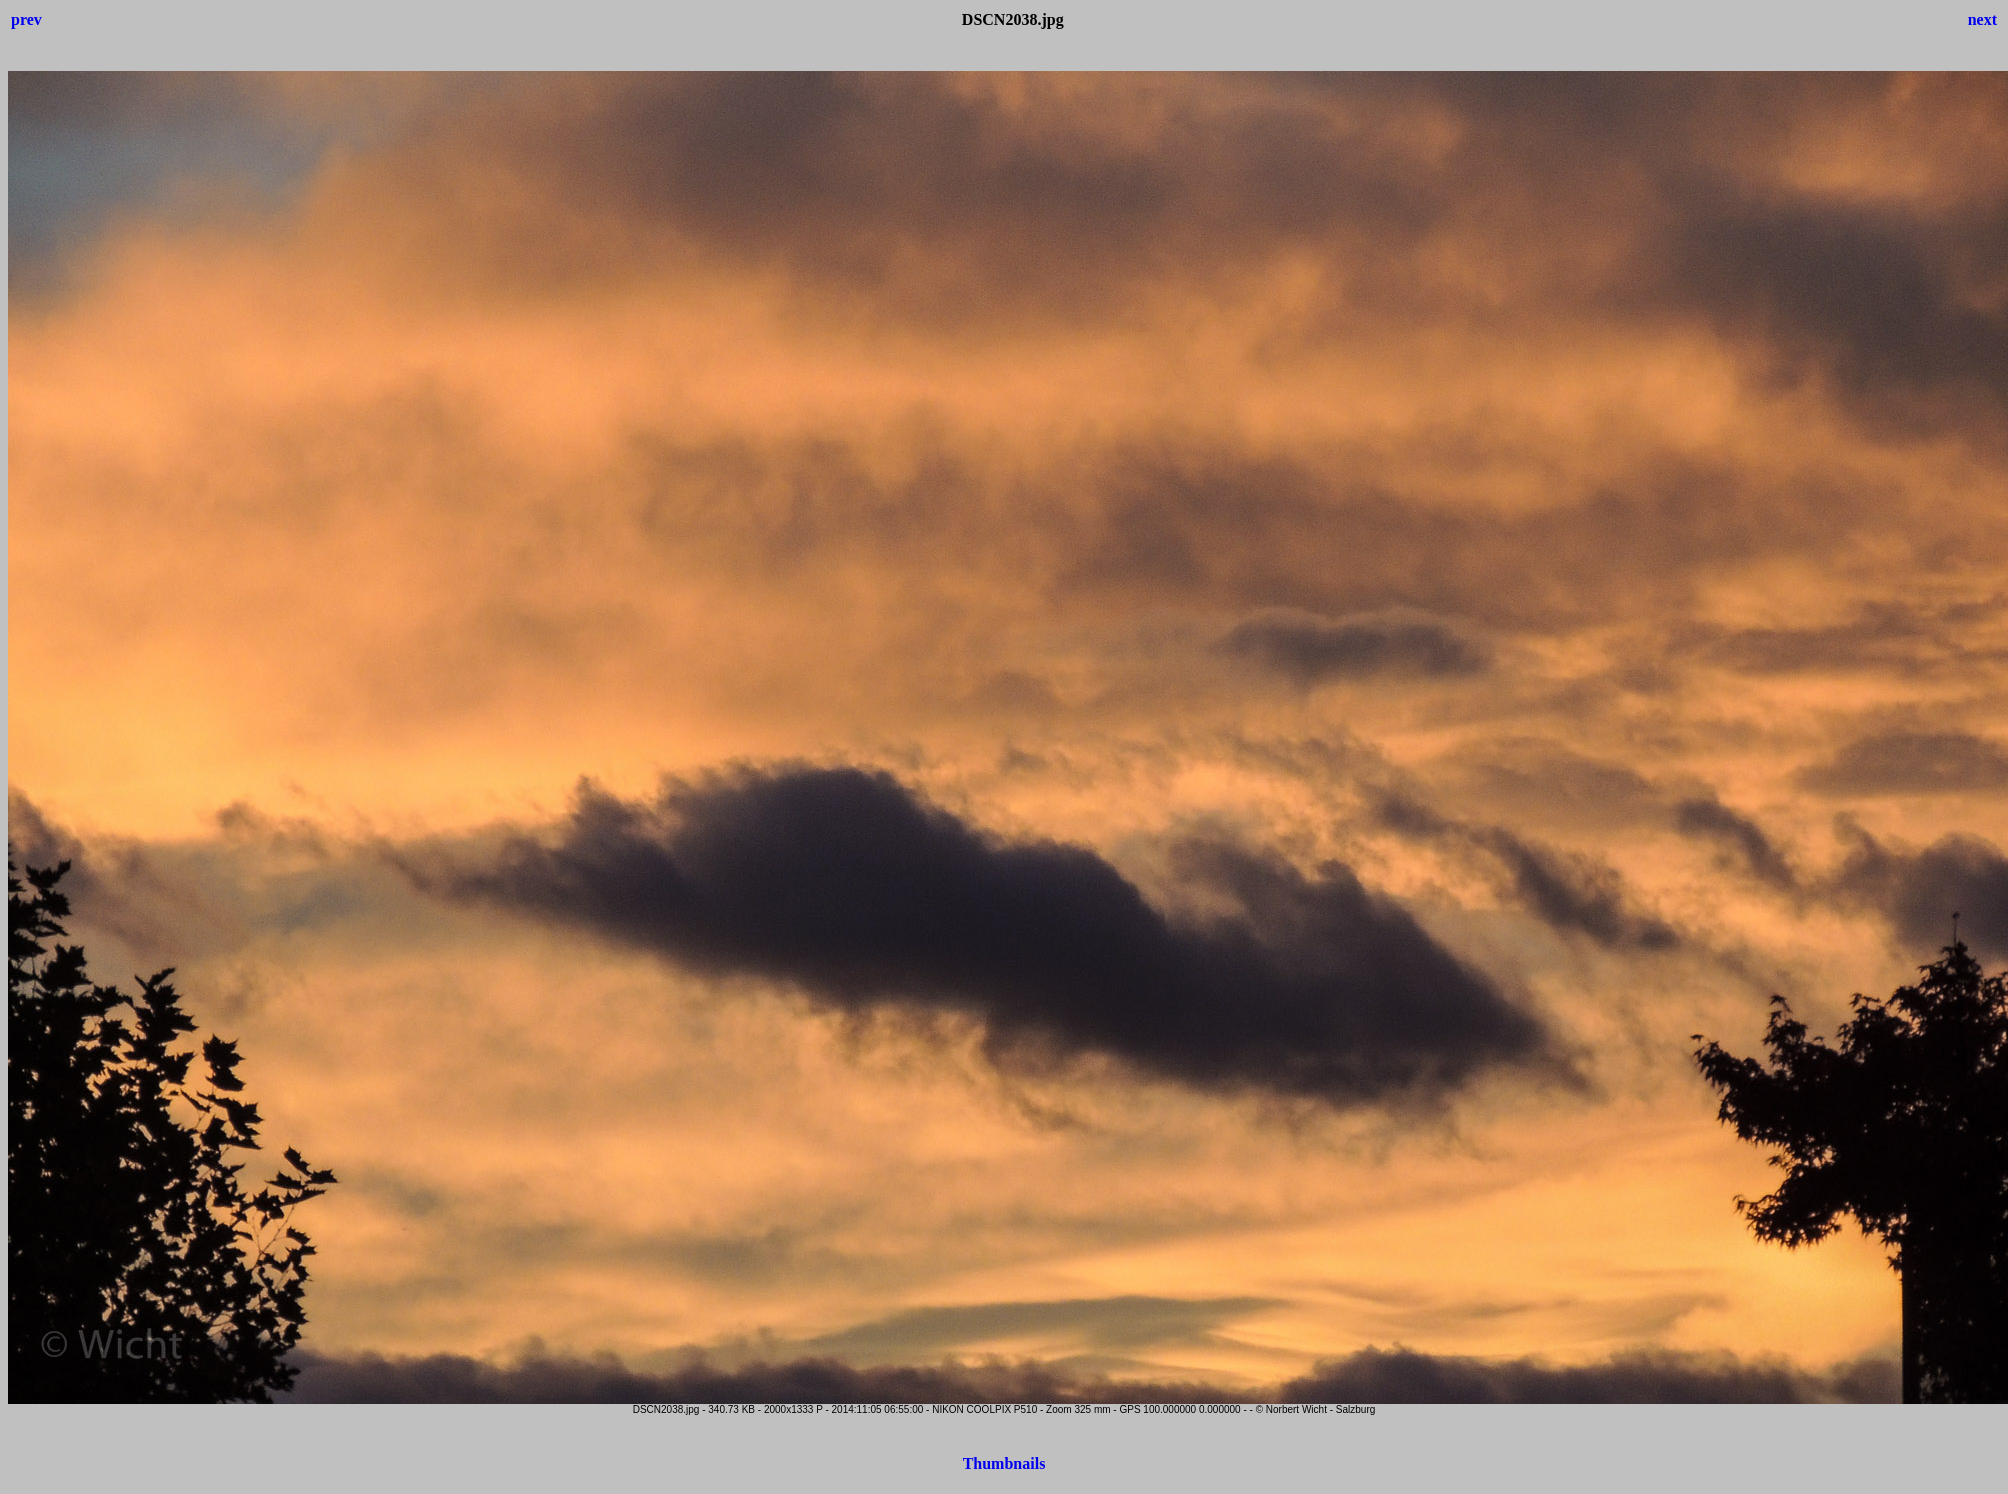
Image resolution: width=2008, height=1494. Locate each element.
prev (26, 19)
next (1982, 19)
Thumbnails (1004, 1463)
